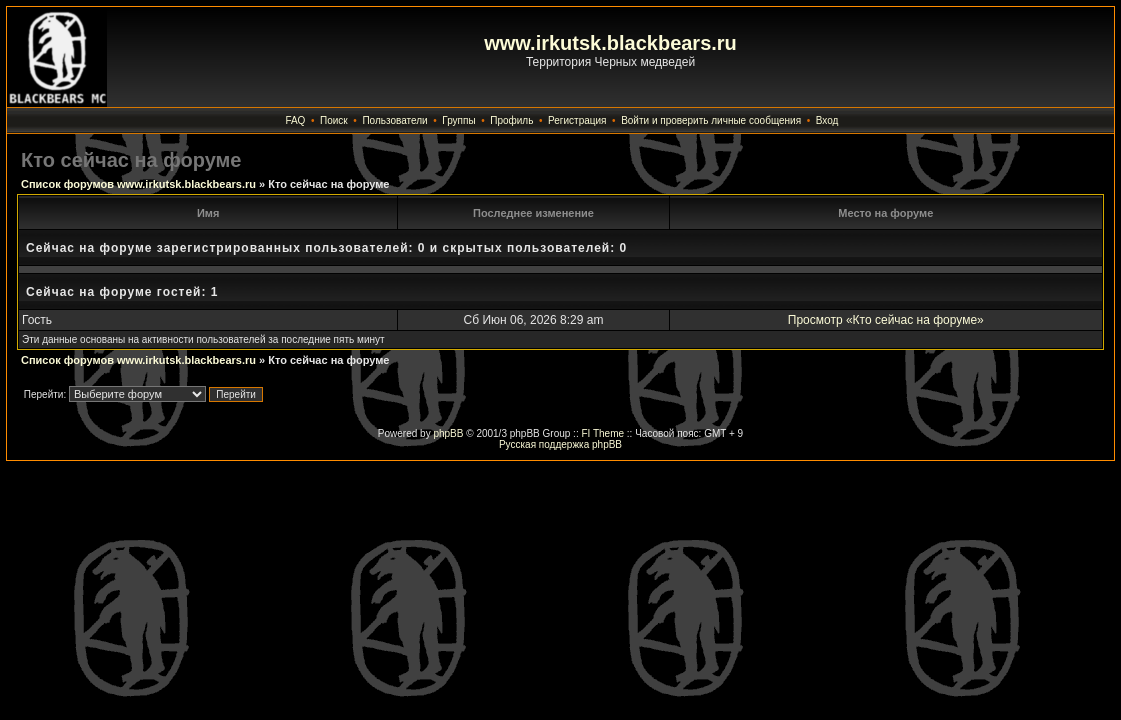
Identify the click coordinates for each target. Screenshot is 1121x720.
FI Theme (602, 433)
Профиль (511, 120)
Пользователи (394, 120)
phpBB (448, 433)
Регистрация (577, 120)
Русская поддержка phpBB (560, 444)
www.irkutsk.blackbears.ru (610, 43)
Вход (827, 120)
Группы (458, 120)
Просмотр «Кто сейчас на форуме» (886, 320)
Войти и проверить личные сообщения (711, 120)
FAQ (295, 120)
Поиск (334, 120)
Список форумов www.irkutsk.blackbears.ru (138, 184)
